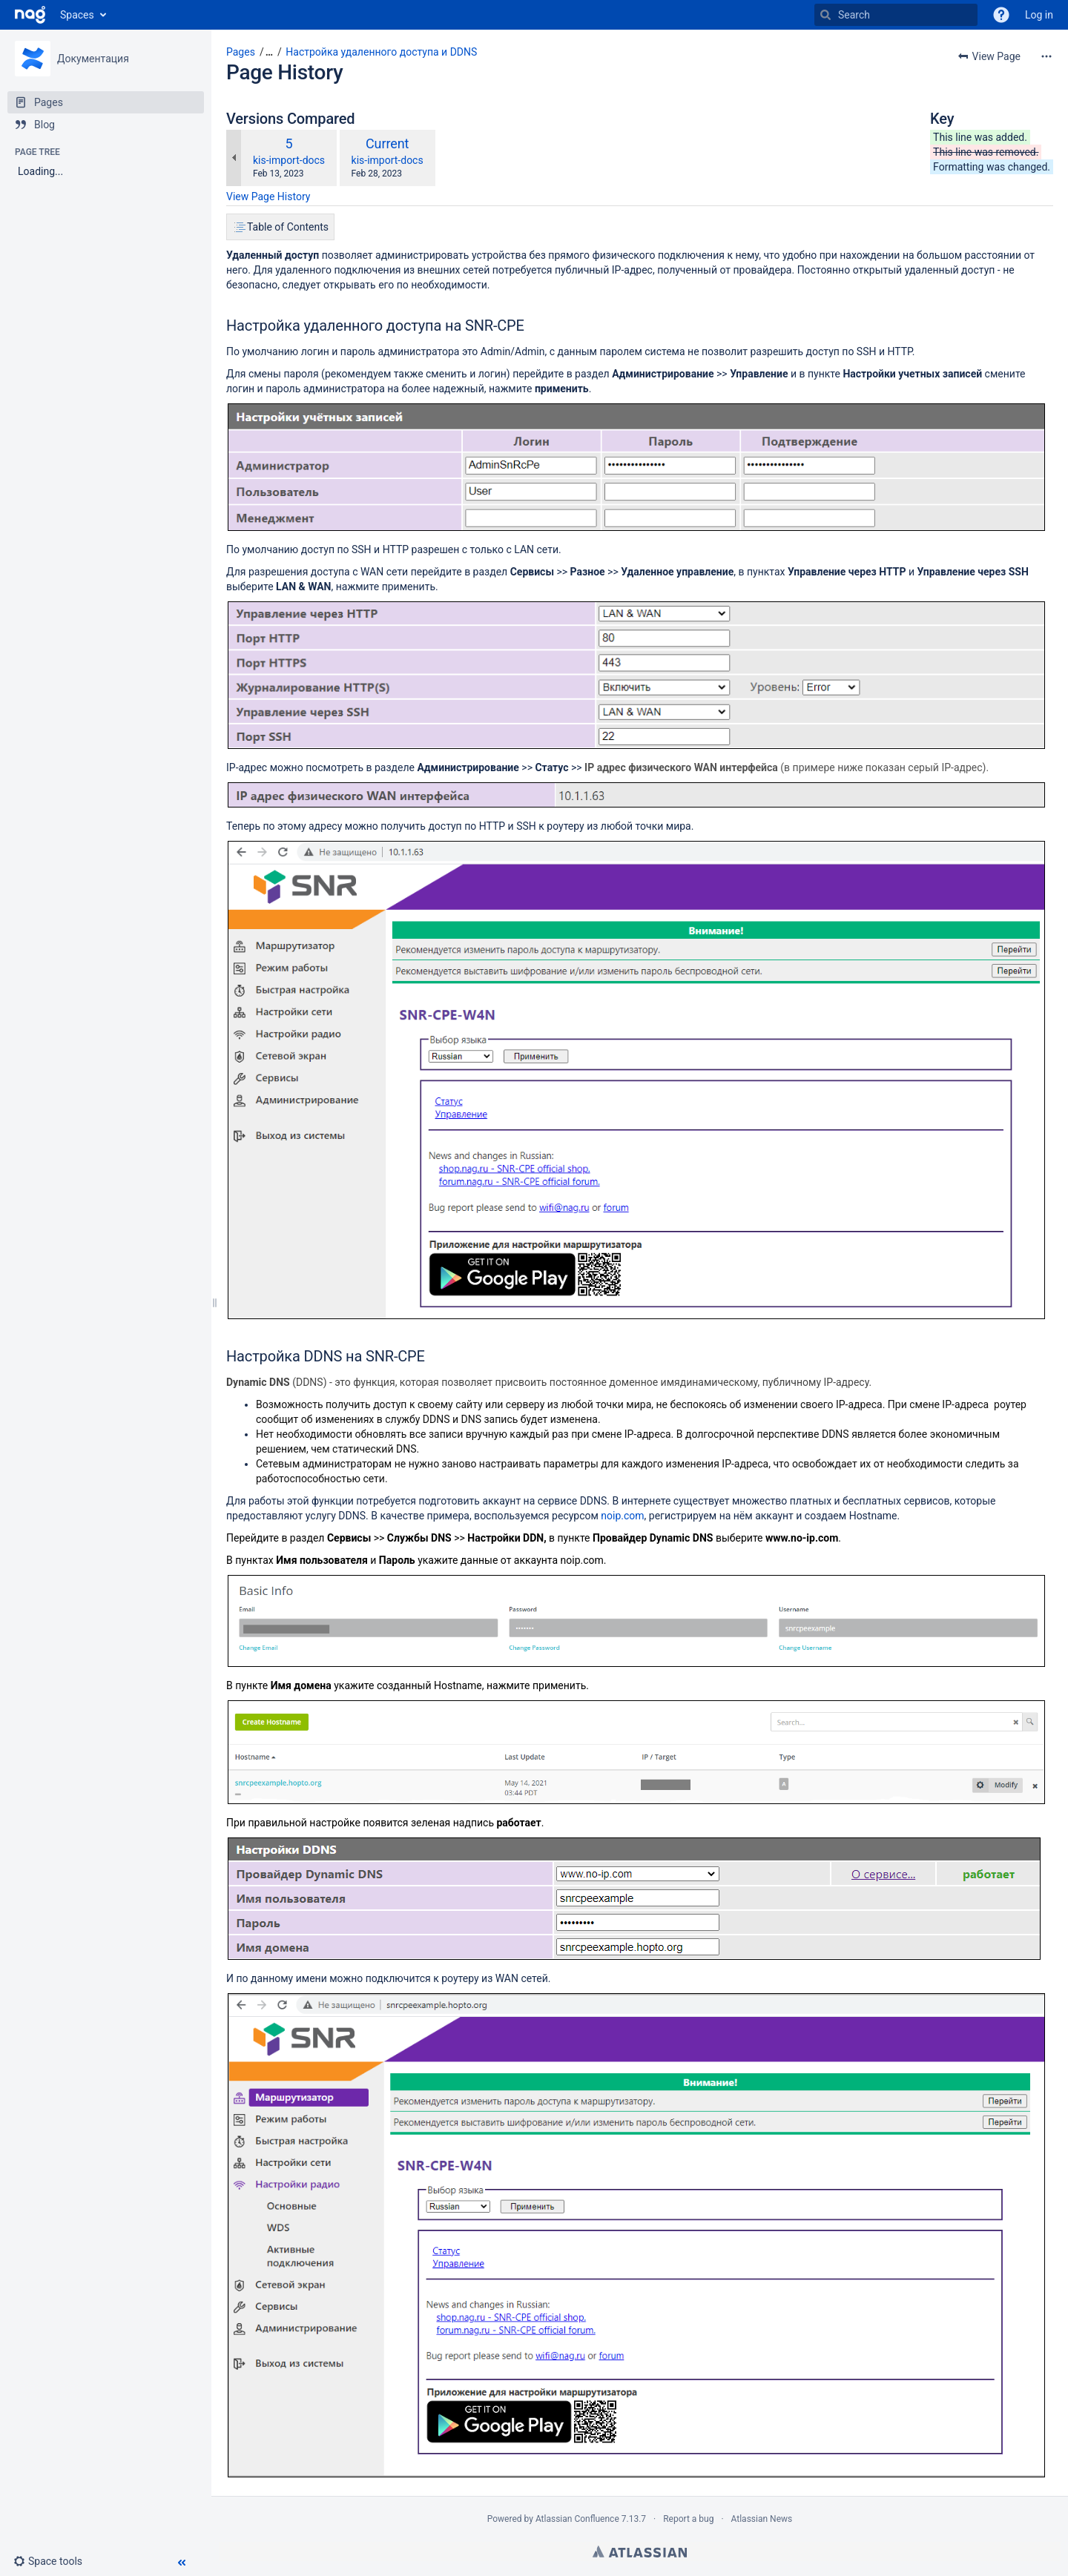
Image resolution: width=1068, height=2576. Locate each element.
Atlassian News (762, 2519)
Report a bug (688, 2519)
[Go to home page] (30, 15)
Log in (1039, 15)
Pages (240, 52)
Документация (93, 59)
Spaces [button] (77, 15)
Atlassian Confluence (577, 2519)
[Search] (896, 15)
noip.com (622, 1516)
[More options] (1046, 56)
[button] (53, 2561)
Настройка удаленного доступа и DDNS (381, 52)
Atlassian (640, 2551)
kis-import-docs (289, 160)
